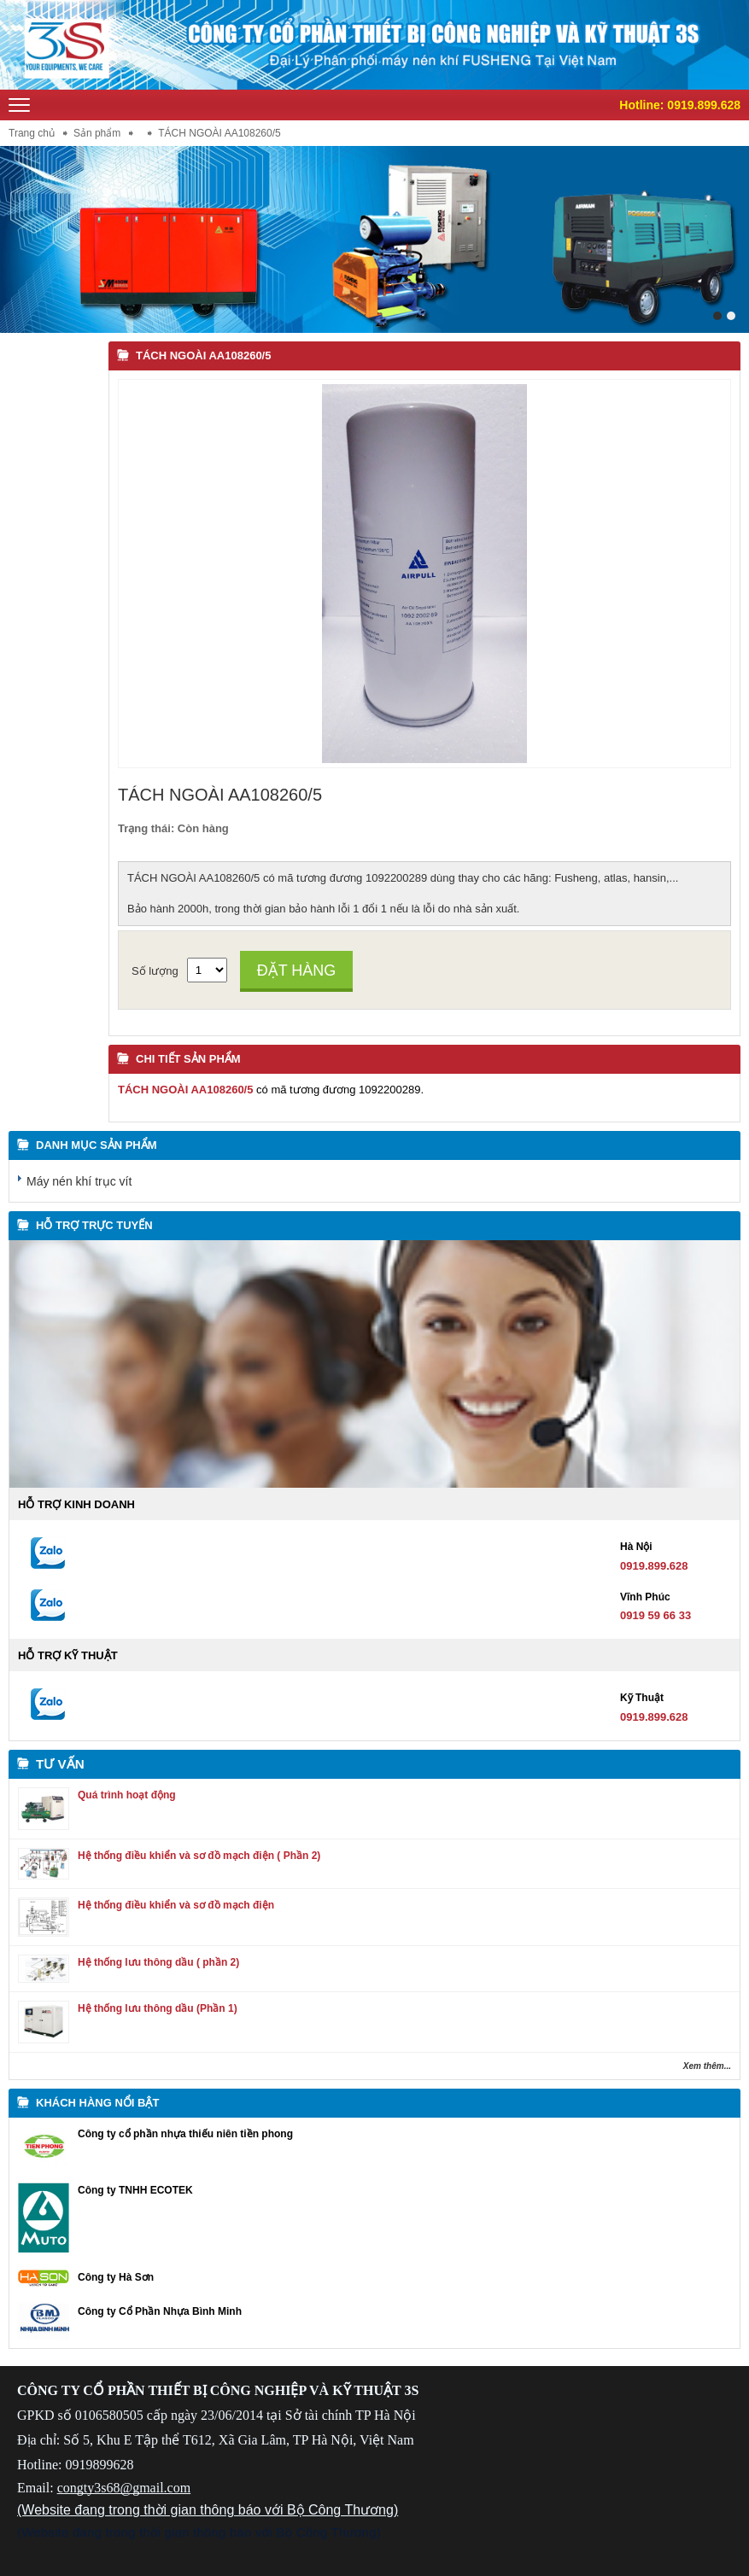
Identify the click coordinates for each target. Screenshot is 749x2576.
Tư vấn (60, 1764)
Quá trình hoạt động (127, 1795)
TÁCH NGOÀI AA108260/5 (203, 355)
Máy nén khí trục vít (79, 1181)
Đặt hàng (296, 970)
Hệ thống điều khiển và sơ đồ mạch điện (176, 1905)
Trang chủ (32, 133)
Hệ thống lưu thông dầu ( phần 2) (158, 1962)
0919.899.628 (703, 105)
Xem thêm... (707, 2066)
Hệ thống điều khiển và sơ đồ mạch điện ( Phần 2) (199, 1856)
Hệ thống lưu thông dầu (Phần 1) (157, 2008)
